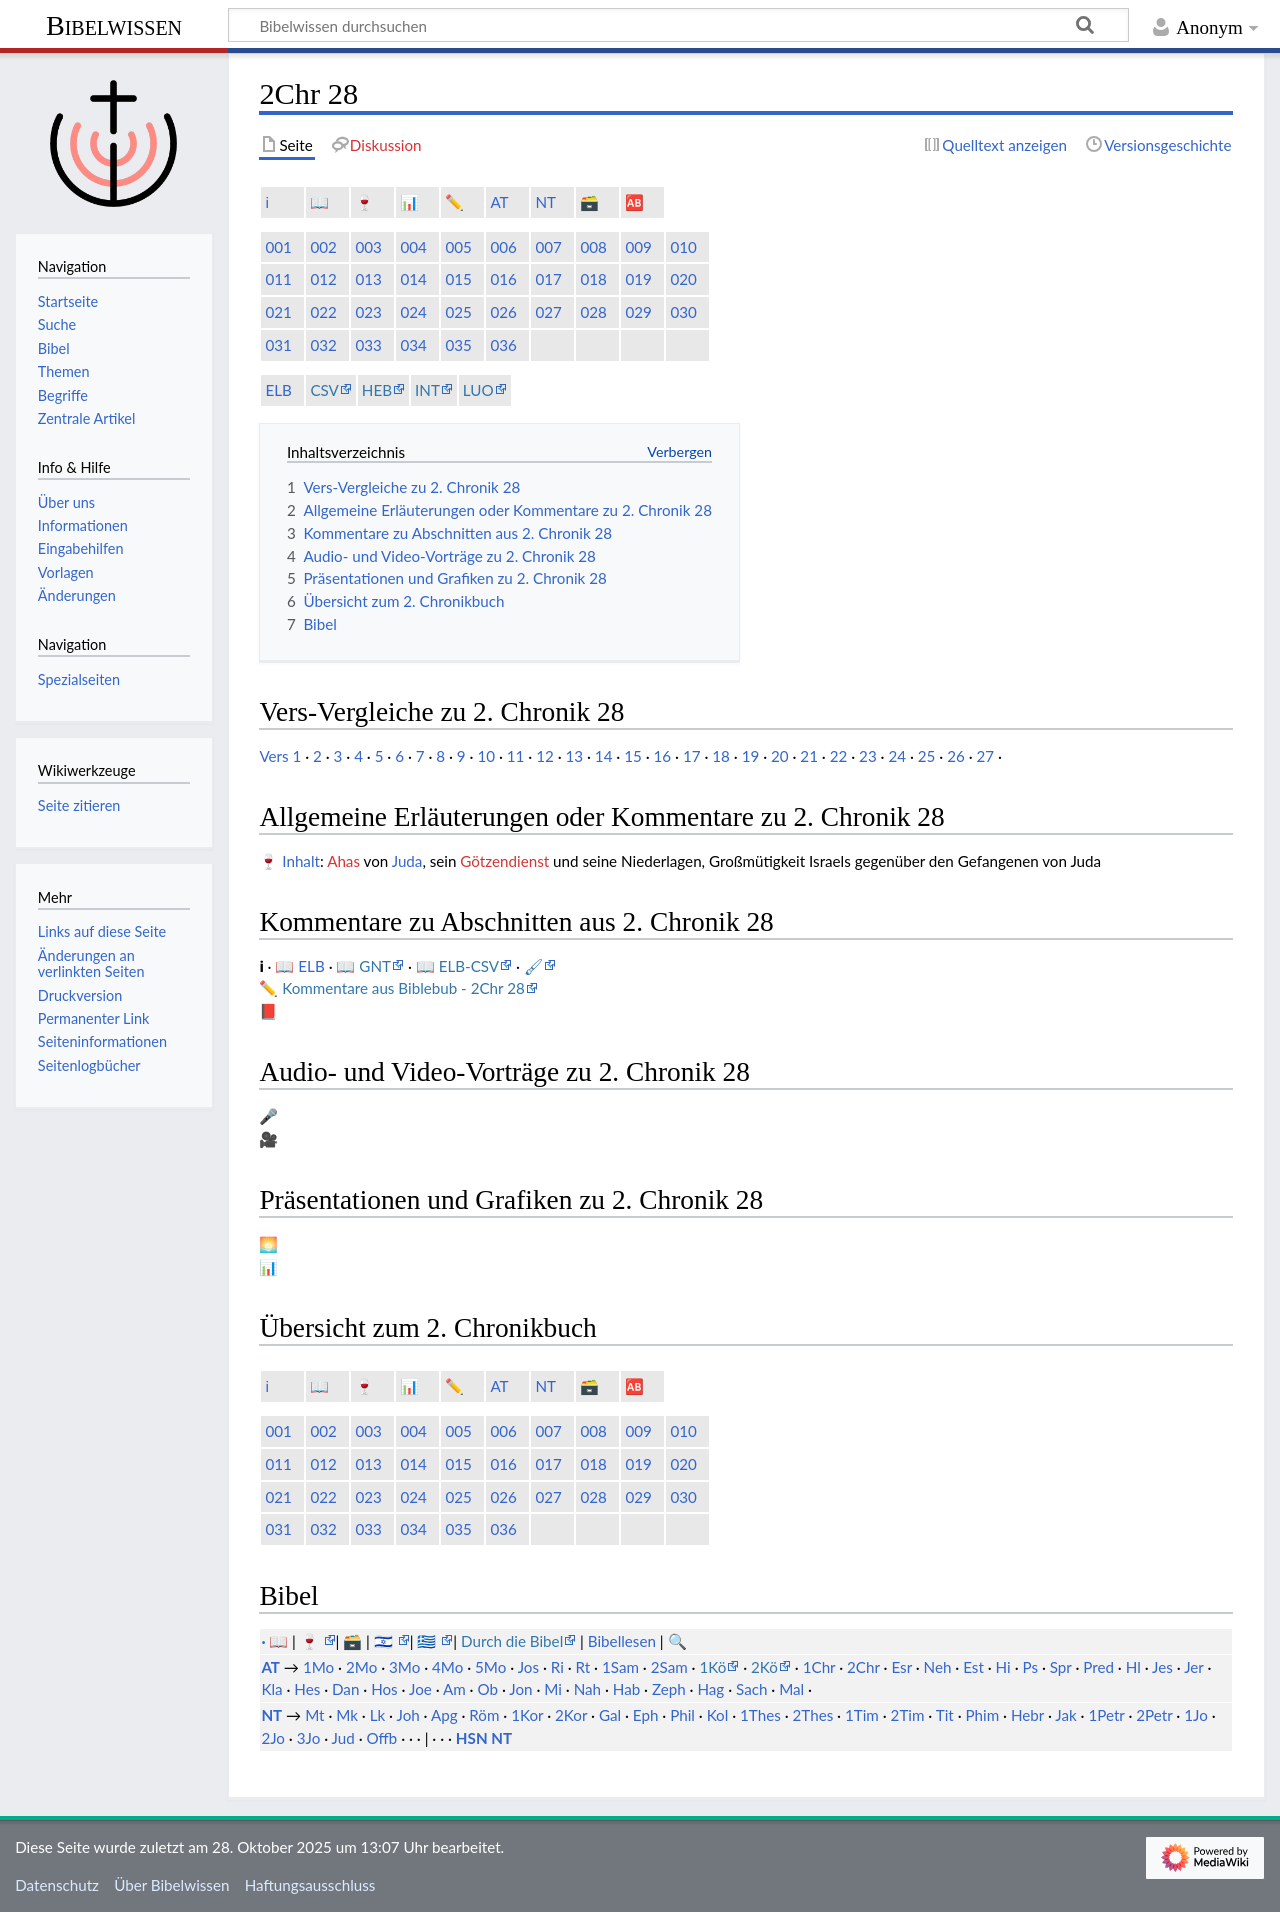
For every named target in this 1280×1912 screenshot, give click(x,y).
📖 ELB (301, 966)
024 (413, 312)
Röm (484, 1715)
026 (503, 312)
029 (638, 312)
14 (604, 756)
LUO (478, 390)
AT (499, 202)
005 (458, 247)
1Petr (1106, 1715)
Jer (1193, 1667)
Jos (528, 1667)
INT (427, 390)
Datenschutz (57, 1885)
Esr (901, 1667)
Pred (1098, 1667)
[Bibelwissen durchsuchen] (678, 25)
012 (323, 279)
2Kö (764, 1667)
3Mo (404, 1667)
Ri (557, 1667)
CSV (324, 390)
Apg (444, 1715)
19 (751, 756)
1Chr (819, 1667)
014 (413, 279)
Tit (945, 1715)
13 (574, 756)
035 (458, 345)
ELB (278, 390)
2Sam (669, 1667)
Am (454, 1689)
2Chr (863, 1667)
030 (683, 312)
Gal (610, 1715)
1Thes (760, 1715)
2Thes (813, 1715)
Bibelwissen (114, 25)
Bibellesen (622, 1641)
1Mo (318, 1667)
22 (839, 756)
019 (638, 279)
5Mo (490, 1667)
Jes (1162, 1667)
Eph (646, 1715)
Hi (1003, 1667)
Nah (587, 1689)
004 (413, 247)
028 (593, 312)
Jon (520, 1689)
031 (278, 345)
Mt (314, 1715)
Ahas (343, 861)
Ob (487, 1689)
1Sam (620, 1667)
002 (323, 247)
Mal (791, 1689)
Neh (938, 1667)
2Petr (1154, 1715)
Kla (271, 1689)
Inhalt (301, 861)
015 (458, 279)
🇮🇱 (385, 1641)
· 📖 (276, 1641)
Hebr (1027, 1715)
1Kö (712, 1667)
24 (897, 756)
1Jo (1196, 1715)
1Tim (862, 1715)
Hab (626, 1689)
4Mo (447, 1667)
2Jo (273, 1738)
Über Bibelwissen (171, 1885)
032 (323, 345)
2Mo (361, 1667)
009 (638, 247)
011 (278, 279)
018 (593, 279)
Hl (1133, 1667)
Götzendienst (504, 861)
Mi (553, 1689)
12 (545, 756)
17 (692, 756)
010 (683, 247)
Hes (307, 1689)
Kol (718, 1715)
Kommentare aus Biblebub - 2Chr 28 (403, 988)
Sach (751, 1689)
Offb (381, 1738)
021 (278, 312)
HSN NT (484, 1738)
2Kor (571, 1715)
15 (633, 756)
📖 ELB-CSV (457, 966)
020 (683, 279)
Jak (1065, 1715)
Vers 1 (280, 756)
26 (956, 756)
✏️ (454, 202)
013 (368, 279)
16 (663, 756)
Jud (343, 1738)
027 (548, 312)
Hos (384, 1689)
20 (780, 756)
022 (323, 312)
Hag (710, 1689)
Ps (1030, 1667)
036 (503, 345)
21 (809, 756)
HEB (377, 390)
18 (721, 756)
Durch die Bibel (512, 1641)
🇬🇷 (428, 1641)
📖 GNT (363, 966)
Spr (1061, 1667)
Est (973, 1667)
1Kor (527, 1715)
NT (545, 202)
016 (503, 279)
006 (503, 247)
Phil (682, 1715)
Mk (347, 1715)
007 (548, 247)
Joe (420, 1689)
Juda (407, 861)
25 (927, 756)
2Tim (908, 1715)
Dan (345, 1689)
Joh (407, 1715)
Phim (982, 1715)
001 (278, 247)
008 (593, 247)
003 (368, 247)
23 (868, 756)
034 (413, 345)
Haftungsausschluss (310, 1885)
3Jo (309, 1738)
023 (368, 312)
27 (986, 756)
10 (486, 756)
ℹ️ (267, 202)
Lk (378, 1715)
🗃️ (589, 202)
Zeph (669, 1689)
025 (458, 312)
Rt (583, 1667)
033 (368, 345)
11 (516, 756)
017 (548, 279)
